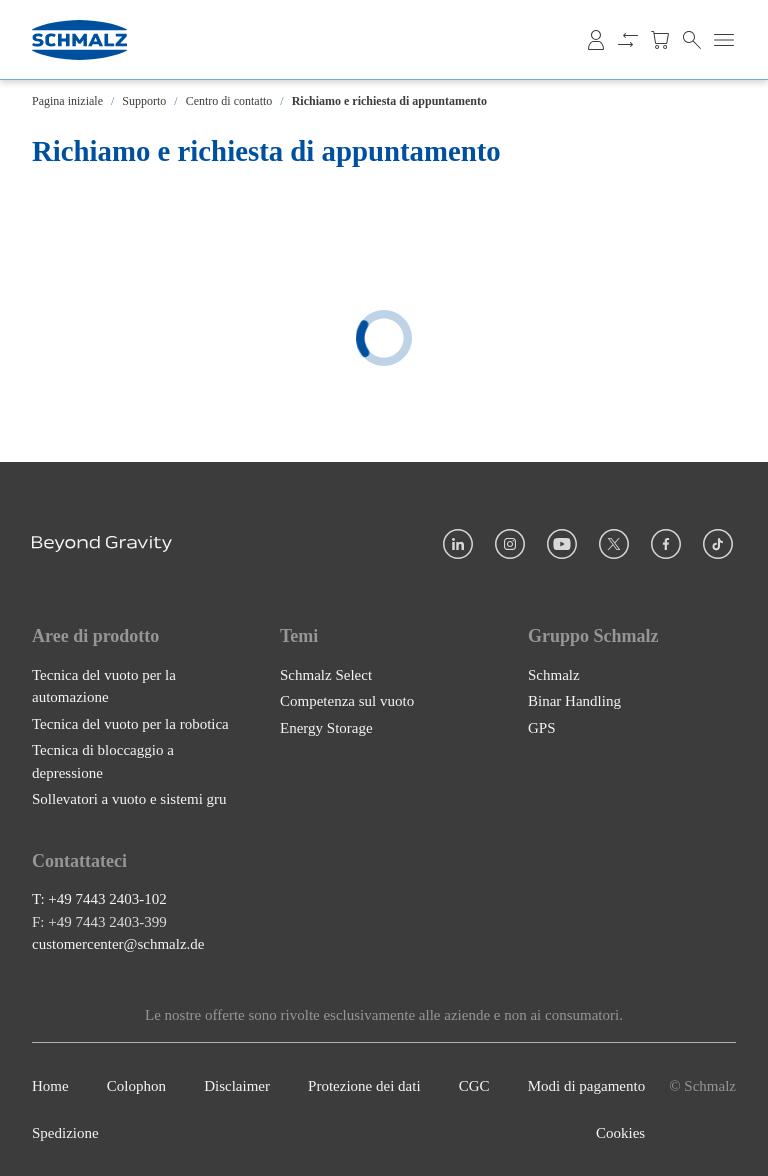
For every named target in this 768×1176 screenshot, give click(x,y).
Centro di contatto (229, 101)
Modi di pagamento (586, 1086)
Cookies (620, 1133)
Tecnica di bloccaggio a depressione (103, 761)
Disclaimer (237, 1086)
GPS (542, 728)
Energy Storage (326, 728)
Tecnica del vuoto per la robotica (130, 724)
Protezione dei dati (364, 1086)
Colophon (136, 1086)
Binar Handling (574, 701)
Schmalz (554, 675)
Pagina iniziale (67, 101)
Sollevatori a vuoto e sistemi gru (129, 799)
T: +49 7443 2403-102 (99, 899)
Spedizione (65, 1133)
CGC (474, 1086)
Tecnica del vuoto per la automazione (104, 686)
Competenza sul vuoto (347, 701)
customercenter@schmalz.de (118, 944)
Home (50, 1086)
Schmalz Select (326, 675)
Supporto (144, 101)
